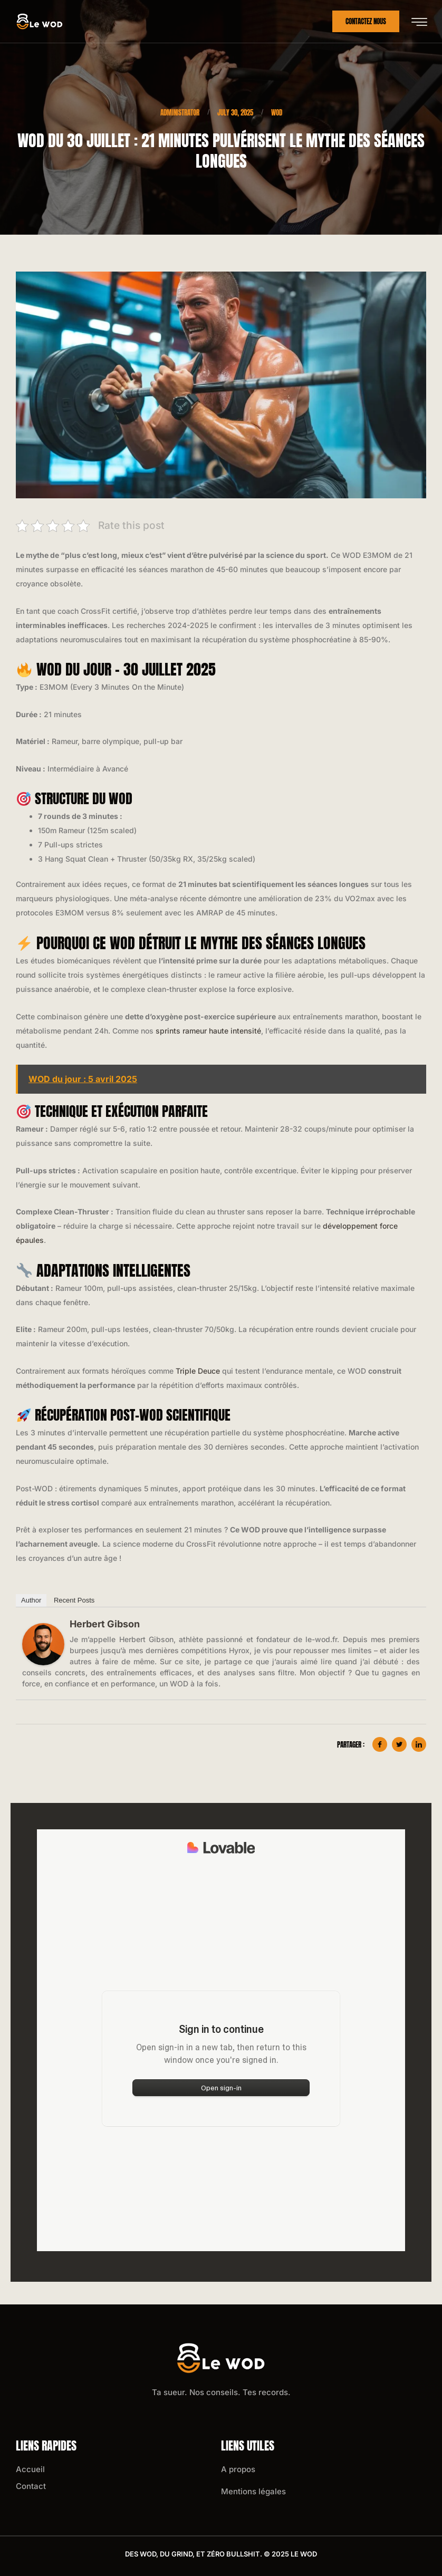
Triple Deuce (198, 1370)
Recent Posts (74, 1600)
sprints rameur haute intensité (208, 1030)
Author (31, 1600)
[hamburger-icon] (419, 22)
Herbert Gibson (105, 1623)
